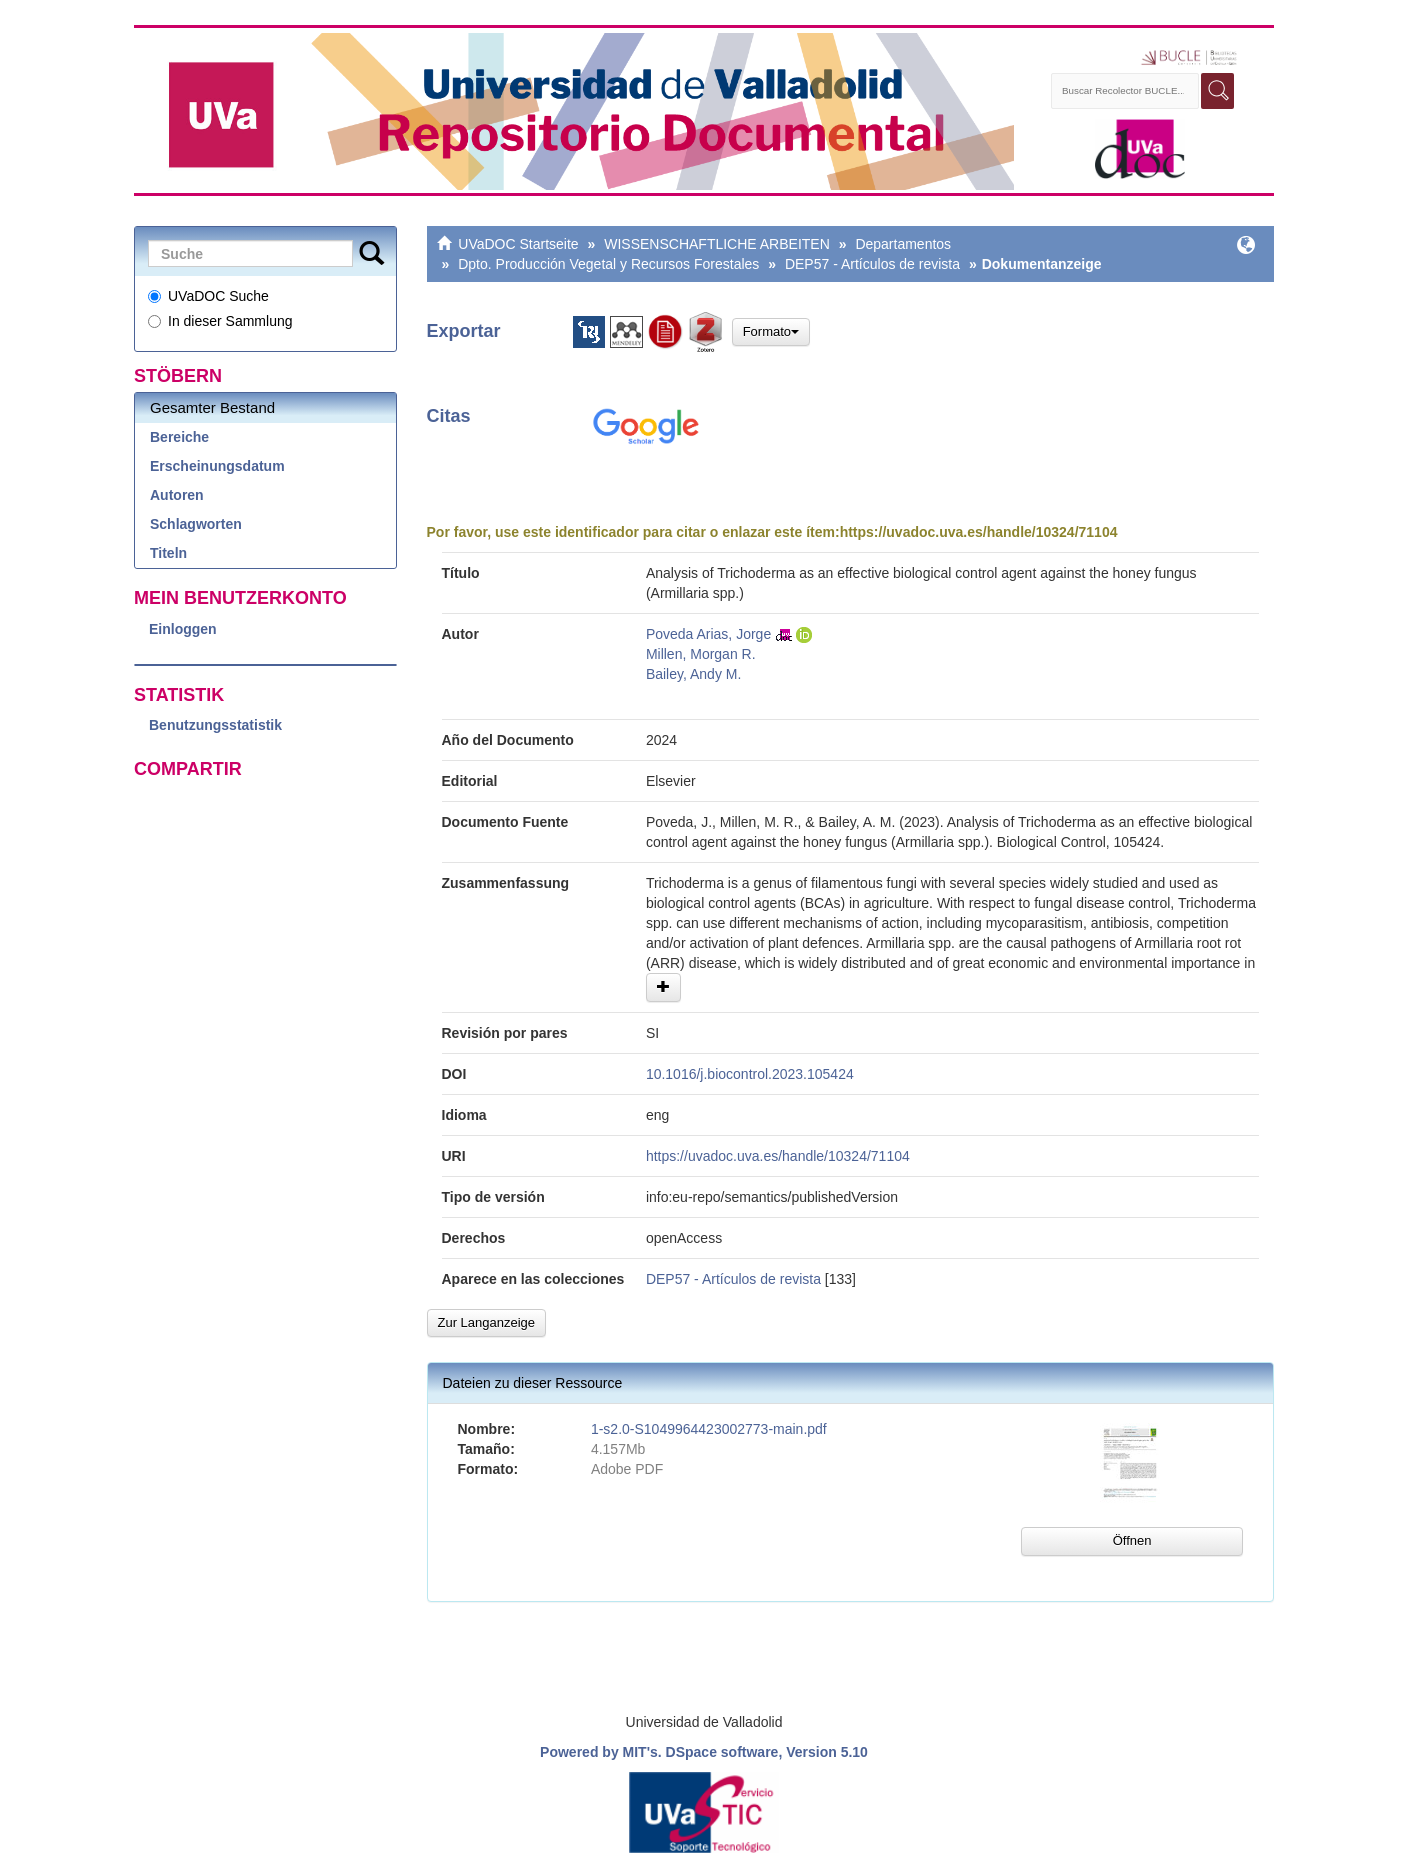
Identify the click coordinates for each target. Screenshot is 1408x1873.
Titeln (168, 553)
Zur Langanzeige (487, 1322)
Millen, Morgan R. (701, 654)
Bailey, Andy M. (693, 674)
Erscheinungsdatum (217, 466)
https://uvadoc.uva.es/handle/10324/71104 (979, 532)
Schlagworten (196, 524)
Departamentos (903, 244)
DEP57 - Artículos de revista (872, 264)
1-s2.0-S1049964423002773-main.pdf (709, 1429)
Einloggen (183, 629)
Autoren (177, 495)
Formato (771, 331)
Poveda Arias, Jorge (708, 634)
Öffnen (1132, 1540)
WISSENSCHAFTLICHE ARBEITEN (717, 244)
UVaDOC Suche (208, 296)
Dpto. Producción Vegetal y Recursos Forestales (608, 264)
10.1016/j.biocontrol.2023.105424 (750, 1074)
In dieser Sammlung (220, 321)
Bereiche (179, 437)
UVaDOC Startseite (518, 244)
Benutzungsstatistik (215, 725)
